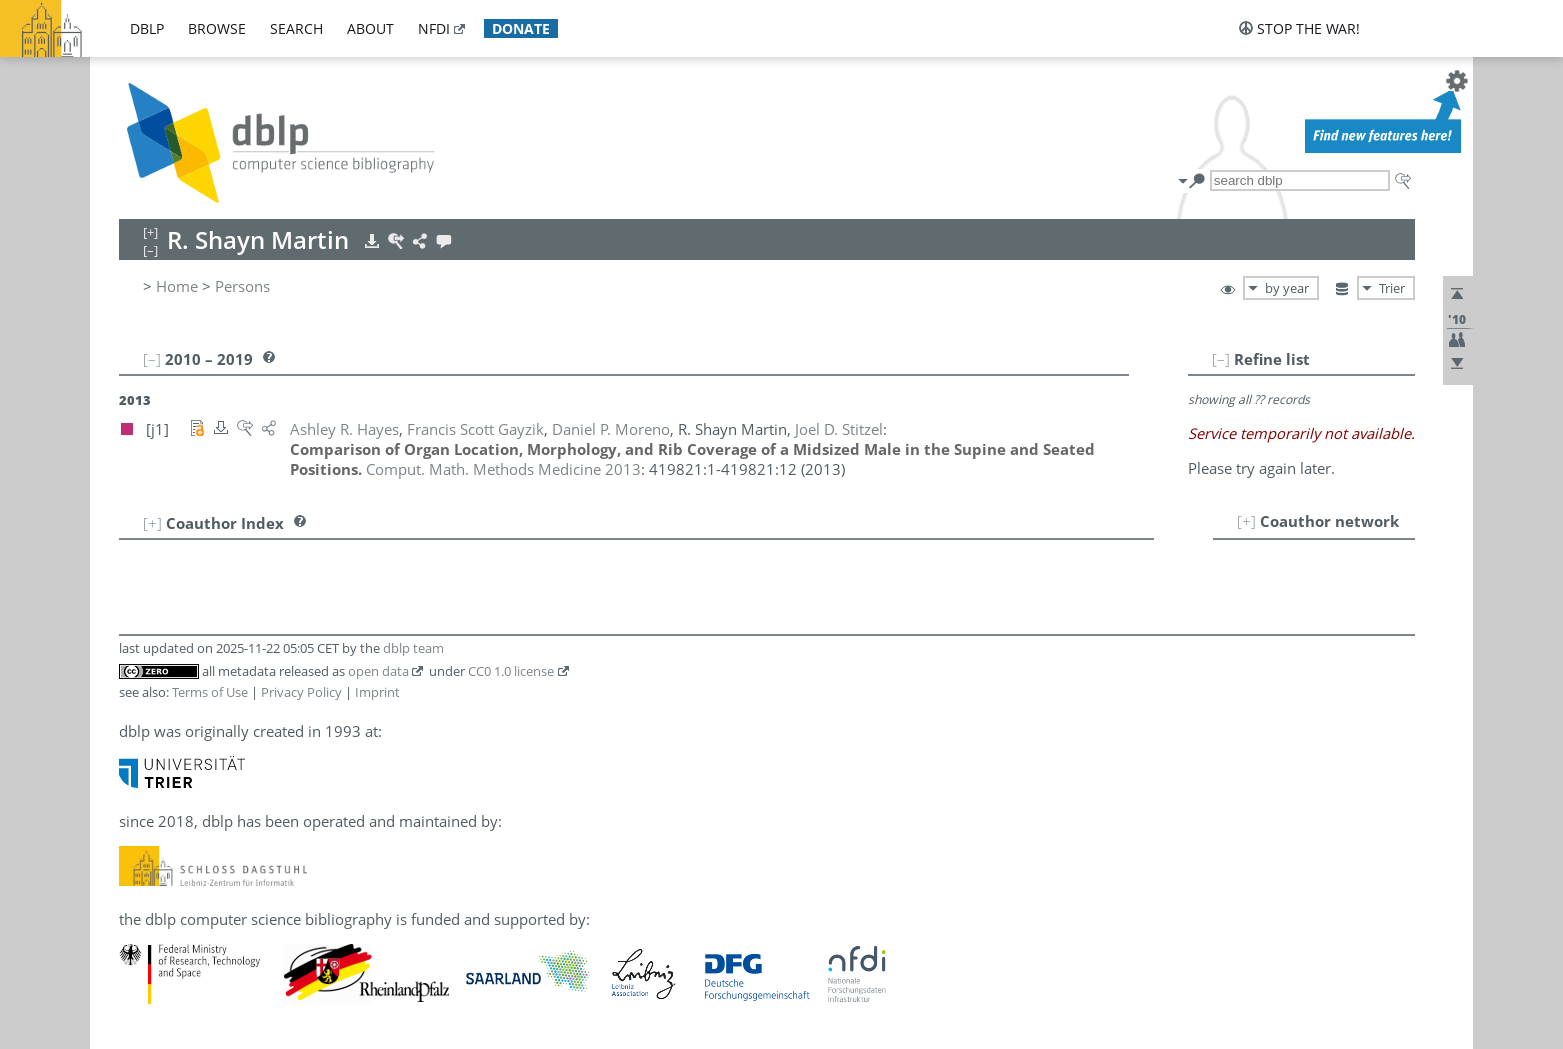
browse (217, 28)
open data (378, 671)
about (370, 28)
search (296, 28)
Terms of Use (210, 692)
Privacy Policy (301, 692)
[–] (1221, 359)
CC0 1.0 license (511, 671)
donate (521, 28)
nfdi (434, 28)
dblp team (413, 648)
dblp (147, 28)
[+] (1246, 521)
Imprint (377, 692)
